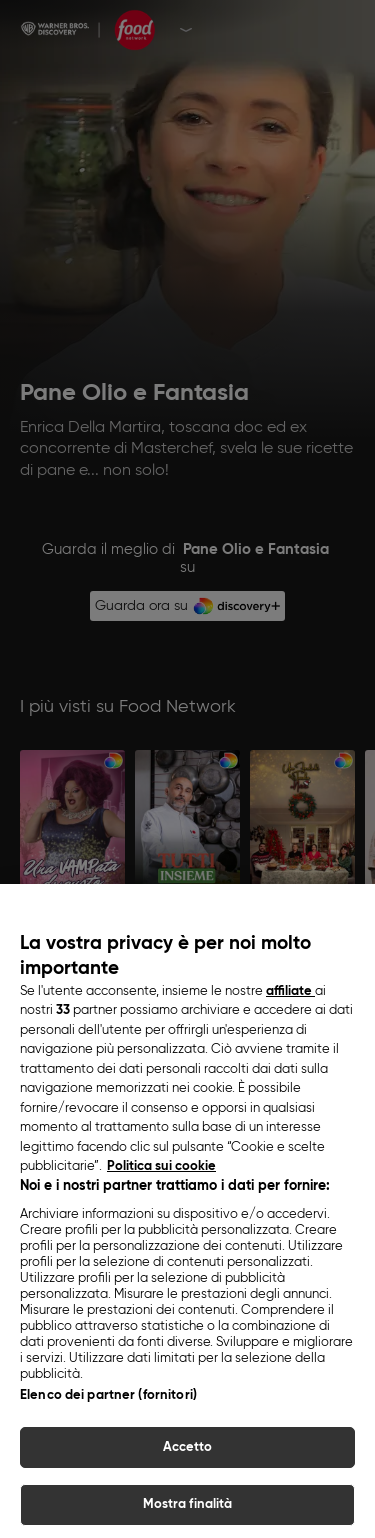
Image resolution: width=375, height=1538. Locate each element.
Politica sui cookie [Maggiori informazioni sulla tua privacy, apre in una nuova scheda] (161, 1246)
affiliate (290, 1070)
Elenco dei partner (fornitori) (108, 1474)
